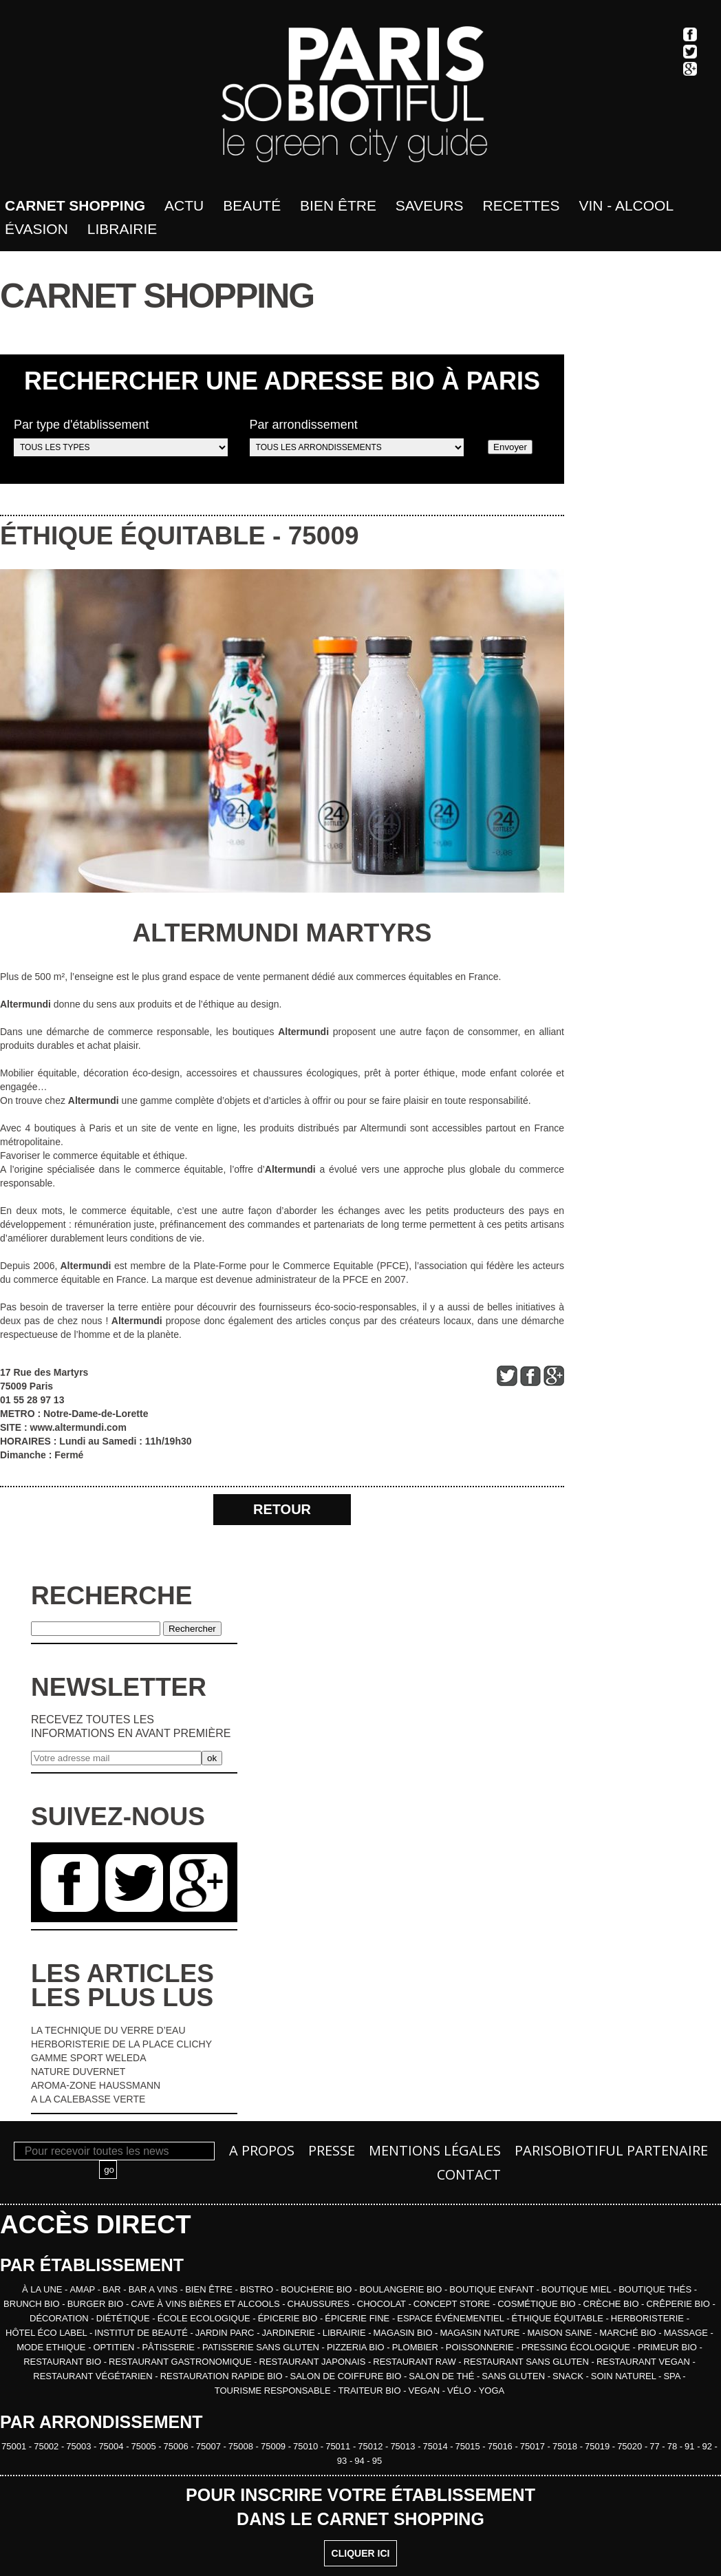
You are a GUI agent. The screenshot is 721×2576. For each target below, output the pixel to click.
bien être (338, 205)
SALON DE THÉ (443, 2376)
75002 (47, 2446)
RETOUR (282, 1509)
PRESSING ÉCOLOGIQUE (577, 2347)
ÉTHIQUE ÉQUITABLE (133, 536)
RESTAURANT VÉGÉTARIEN (94, 2376)
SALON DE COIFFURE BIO (347, 2376)
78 (673, 2446)
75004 (112, 2446)
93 (343, 2461)
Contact (469, 2174)
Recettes (521, 205)
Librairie (122, 229)
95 (377, 2461)
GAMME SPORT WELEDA (89, 2057)
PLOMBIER (416, 2347)
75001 (15, 2446)
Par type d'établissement (121, 437)
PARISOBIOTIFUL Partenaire (611, 2150)
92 (708, 2446)
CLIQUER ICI (361, 2553)
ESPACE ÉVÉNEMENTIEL (451, 2318)
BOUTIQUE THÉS (656, 2289)
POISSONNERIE (481, 2347)
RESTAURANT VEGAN (644, 2361)
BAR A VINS (154, 2289)
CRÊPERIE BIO (679, 2304)
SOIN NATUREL (624, 2376)
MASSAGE (687, 2333)
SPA (672, 2376)
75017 (534, 2446)
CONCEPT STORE (453, 2304)
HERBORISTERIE (649, 2318)
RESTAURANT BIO (63, 2361)
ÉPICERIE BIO (289, 2318)
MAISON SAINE (560, 2333)
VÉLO (460, 2390)
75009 (323, 536)
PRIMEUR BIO (669, 2347)
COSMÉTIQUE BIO (537, 2304)
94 (360, 2461)
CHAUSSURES (320, 2304)
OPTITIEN (116, 2347)
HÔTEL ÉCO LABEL (47, 2333)
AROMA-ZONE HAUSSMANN (95, 2085)
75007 (210, 2446)
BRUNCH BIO (32, 2304)
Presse (331, 2150)
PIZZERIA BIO (357, 2347)
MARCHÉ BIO (628, 2333)
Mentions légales (435, 2150)
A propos (261, 2150)
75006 (177, 2446)
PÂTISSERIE (169, 2347)
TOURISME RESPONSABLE (274, 2390)
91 (691, 2446)
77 (655, 2446)
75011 (339, 2446)
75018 (566, 2446)
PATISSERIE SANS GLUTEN (262, 2347)
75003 (80, 2446)
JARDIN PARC (226, 2333)
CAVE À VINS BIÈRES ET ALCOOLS (206, 2304)
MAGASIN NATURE (481, 2333)
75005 (145, 2446)
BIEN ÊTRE (210, 2289)
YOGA (492, 2390)
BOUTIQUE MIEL (577, 2289)
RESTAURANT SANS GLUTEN (528, 2361)
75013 (404, 2446)
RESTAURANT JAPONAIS (313, 2361)
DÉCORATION (60, 2318)
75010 (307, 2446)
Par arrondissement (357, 437)
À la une (43, 2289)
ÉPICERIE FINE (358, 2318)
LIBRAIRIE (345, 2333)
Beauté (252, 205)
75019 (598, 2446)
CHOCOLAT (383, 2304)
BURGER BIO (96, 2304)
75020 (631, 2446)
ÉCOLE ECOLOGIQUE (205, 2318)
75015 (469, 2446)
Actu (184, 205)
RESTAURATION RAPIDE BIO (223, 2376)
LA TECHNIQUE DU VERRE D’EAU (108, 2030)
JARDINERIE (289, 2333)
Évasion (36, 229)
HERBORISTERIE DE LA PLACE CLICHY (121, 2044)
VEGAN (425, 2390)
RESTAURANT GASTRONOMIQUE (181, 2361)
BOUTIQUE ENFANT (492, 2289)
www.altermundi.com (78, 1427)
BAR (113, 2289)
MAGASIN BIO (404, 2333)
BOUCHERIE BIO (317, 2289)
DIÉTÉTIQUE (124, 2318)
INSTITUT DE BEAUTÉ (142, 2333)
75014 (436, 2446)
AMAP (83, 2289)
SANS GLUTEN (514, 2376)
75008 (242, 2446)
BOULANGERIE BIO (401, 2289)
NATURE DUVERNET (78, 2071)
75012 (371, 2446)
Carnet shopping (75, 205)
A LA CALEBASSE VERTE (88, 2099)
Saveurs (430, 205)
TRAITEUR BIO (371, 2390)
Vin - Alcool (626, 205)
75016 (501, 2446)
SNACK (568, 2376)
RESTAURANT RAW (415, 2361)
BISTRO (258, 2289)
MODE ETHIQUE (52, 2347)
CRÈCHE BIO (612, 2304)
